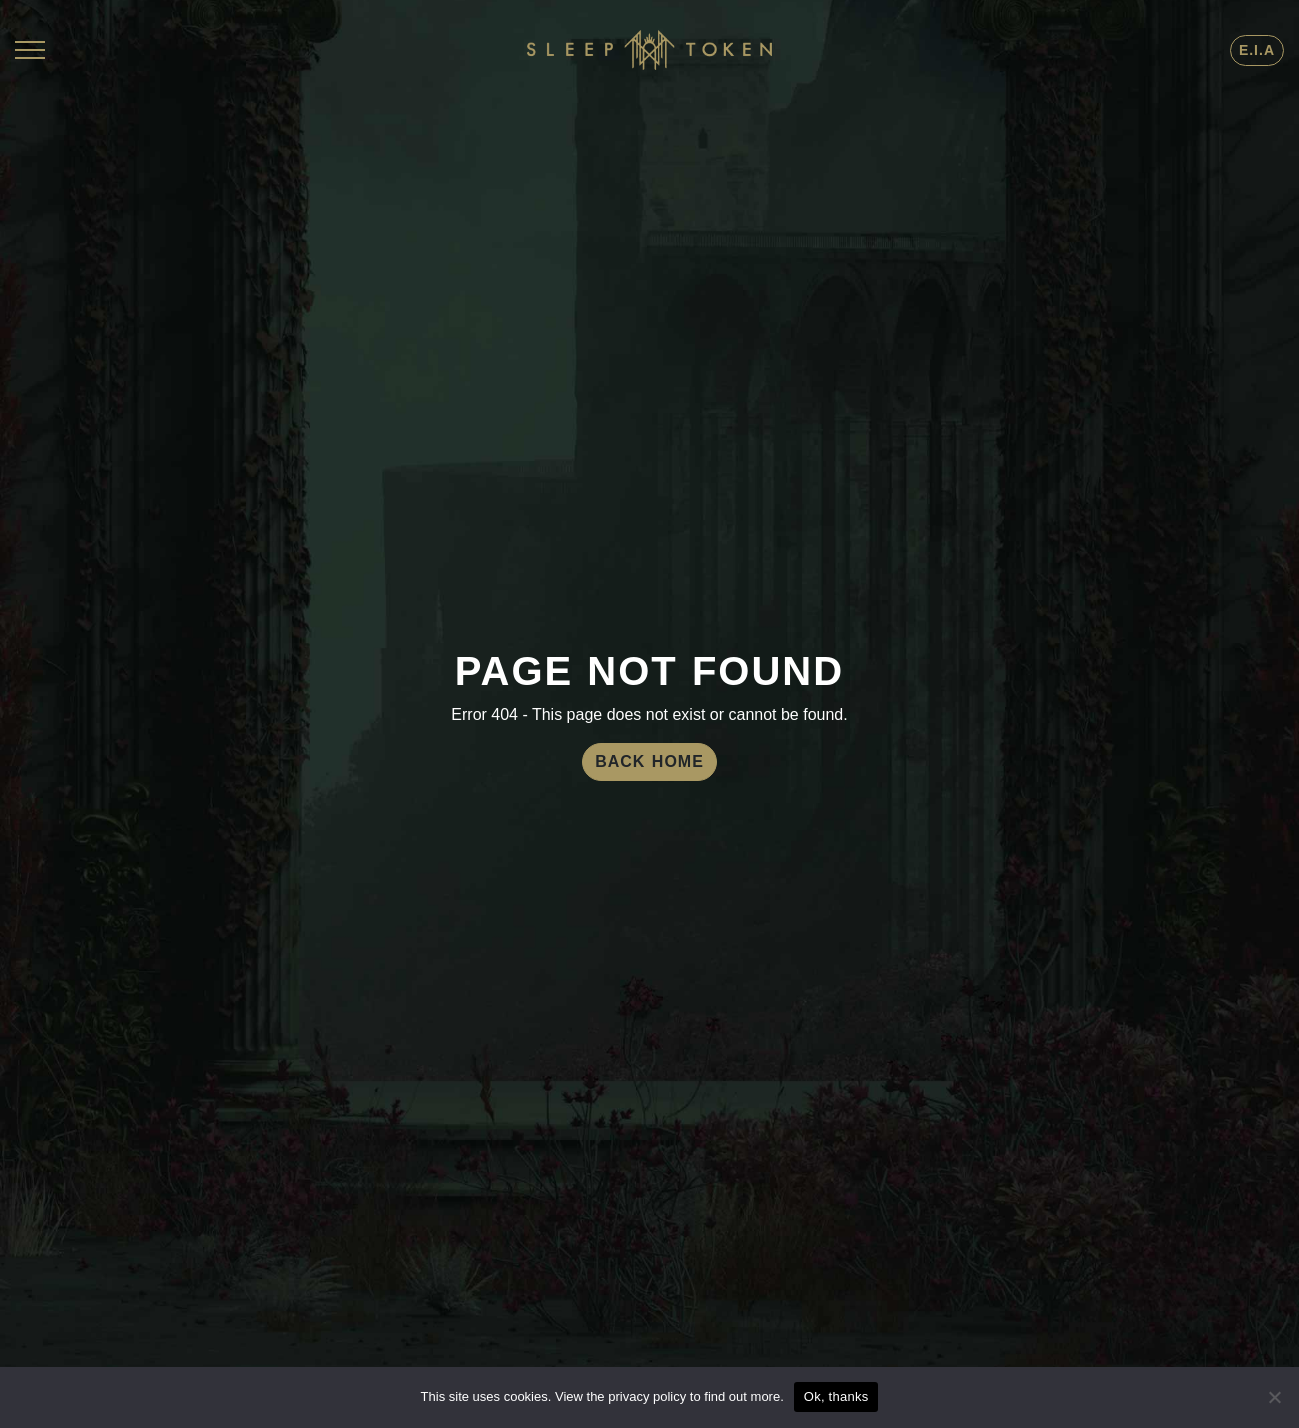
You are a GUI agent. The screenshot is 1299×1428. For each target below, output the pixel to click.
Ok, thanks (836, 1396)
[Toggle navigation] (30, 50)
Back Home (649, 761)
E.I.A (1257, 50)
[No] (1274, 1397)
